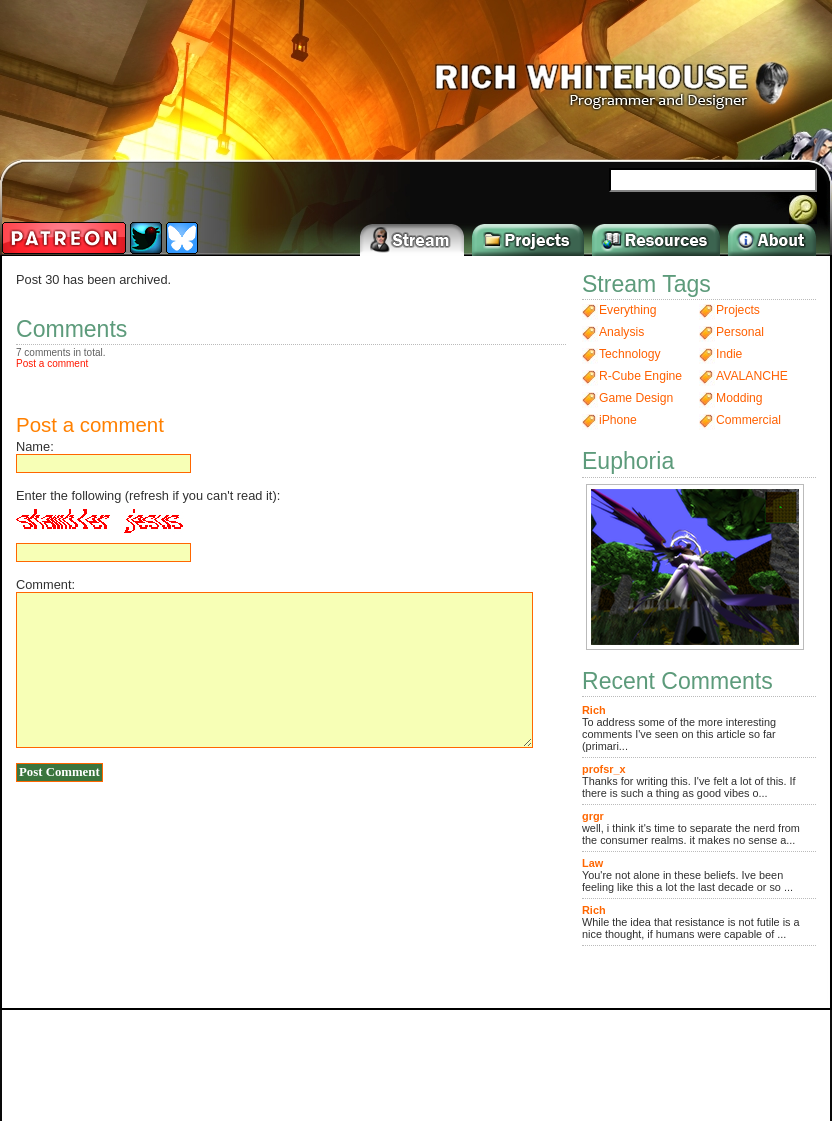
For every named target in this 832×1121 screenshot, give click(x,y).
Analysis (621, 332)
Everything (627, 310)
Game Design (636, 398)
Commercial (748, 420)
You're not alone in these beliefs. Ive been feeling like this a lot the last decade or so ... (687, 875)
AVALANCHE (752, 376)
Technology (630, 354)
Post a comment (52, 363)
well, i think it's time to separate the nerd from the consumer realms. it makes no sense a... (691, 828)
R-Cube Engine (640, 376)
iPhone (618, 420)
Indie (729, 354)
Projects (738, 310)
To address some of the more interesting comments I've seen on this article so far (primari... (679, 728)
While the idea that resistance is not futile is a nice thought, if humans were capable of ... (691, 922)
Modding (739, 398)
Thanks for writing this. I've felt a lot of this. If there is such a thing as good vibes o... (689, 781)
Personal (740, 332)
